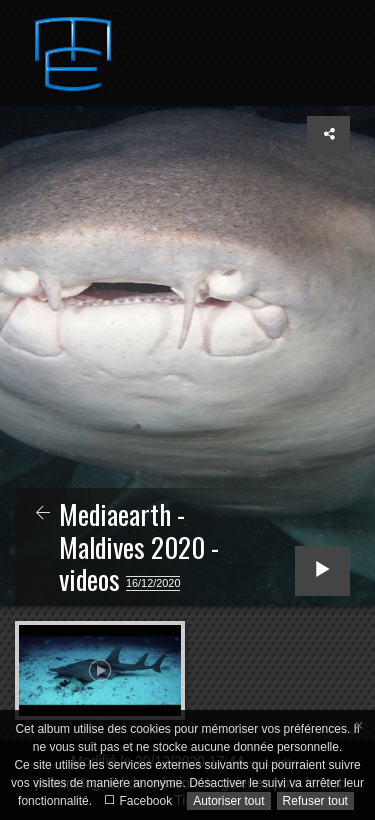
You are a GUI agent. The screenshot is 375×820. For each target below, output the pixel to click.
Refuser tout (315, 801)
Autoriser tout (228, 801)
